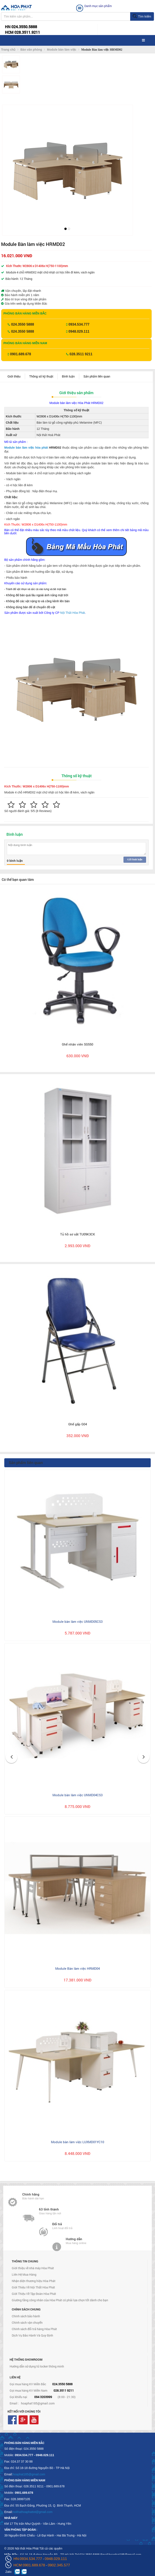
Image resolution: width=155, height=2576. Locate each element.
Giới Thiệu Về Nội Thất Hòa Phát (33, 2287)
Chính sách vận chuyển (27, 2322)
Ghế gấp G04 (77, 1424)
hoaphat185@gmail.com (38, 2403)
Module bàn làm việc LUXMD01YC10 (77, 2142)
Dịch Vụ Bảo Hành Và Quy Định (32, 2335)
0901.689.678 (20, 354)
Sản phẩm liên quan (96, 376)
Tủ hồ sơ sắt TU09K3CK (77, 1234)
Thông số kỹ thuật (41, 376)
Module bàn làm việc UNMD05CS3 (77, 1621)
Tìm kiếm (142, 16)
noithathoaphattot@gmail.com (32, 2512)
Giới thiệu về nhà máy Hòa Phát (33, 2268)
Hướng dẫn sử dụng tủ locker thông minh (37, 2366)
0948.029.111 (79, 331)
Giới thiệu (14, 376)
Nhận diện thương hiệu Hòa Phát (33, 2281)
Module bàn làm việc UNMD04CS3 (77, 1795)
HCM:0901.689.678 (29, 2565)
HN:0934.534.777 (27, 2559)
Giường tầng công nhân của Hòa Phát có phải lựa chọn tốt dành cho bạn (60, 2300)
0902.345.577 (59, 2565)
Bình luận (68, 376)
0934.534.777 (79, 324)
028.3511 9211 (81, 354)
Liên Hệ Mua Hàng (24, 2274)
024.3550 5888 (22, 324)
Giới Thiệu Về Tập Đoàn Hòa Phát (34, 2294)
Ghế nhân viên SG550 (77, 1044)
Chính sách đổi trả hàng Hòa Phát (34, 2329)
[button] (9, 163)
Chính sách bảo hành (26, 2316)
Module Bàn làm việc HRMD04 (77, 1968)
